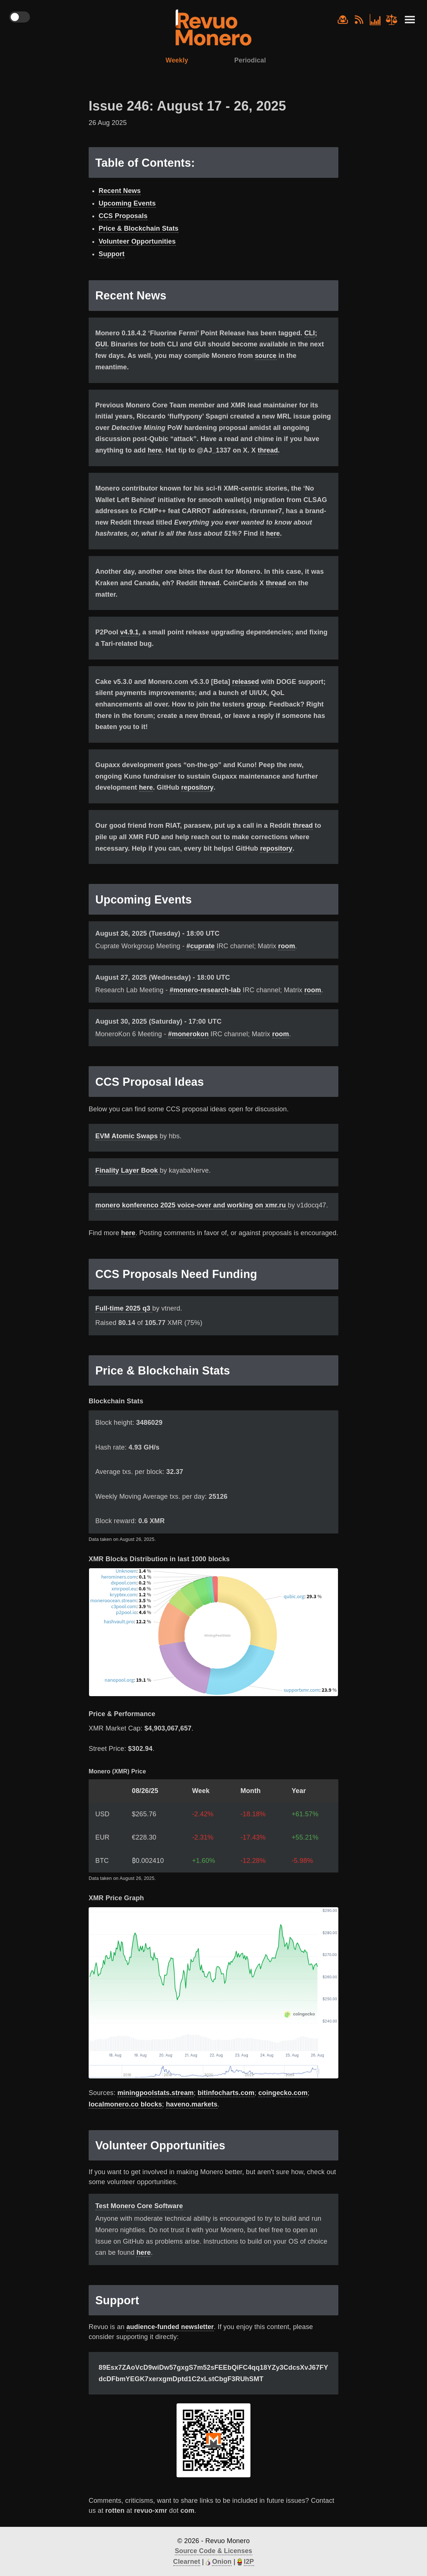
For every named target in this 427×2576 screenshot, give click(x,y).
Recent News (120, 191)
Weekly (176, 60)
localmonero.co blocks (125, 2103)
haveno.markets (192, 2103)
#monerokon (188, 1033)
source (266, 356)
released (246, 681)
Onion (222, 2561)
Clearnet (186, 2561)
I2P (249, 2561)
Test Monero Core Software (139, 2205)
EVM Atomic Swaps (127, 1135)
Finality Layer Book (127, 1170)
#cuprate (201, 945)
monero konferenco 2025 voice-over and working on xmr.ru (191, 1204)
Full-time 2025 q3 (123, 1307)
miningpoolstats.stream (155, 2092)
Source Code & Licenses (213, 2550)
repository (198, 787)
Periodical (251, 60)
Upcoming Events (127, 204)
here (155, 450)
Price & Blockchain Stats (138, 229)
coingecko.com (282, 2092)
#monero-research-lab (205, 989)
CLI (309, 333)
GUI (101, 345)
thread (268, 450)
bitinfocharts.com (226, 2092)
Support (111, 254)
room (286, 945)
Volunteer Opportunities (137, 241)
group (256, 704)
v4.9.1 (129, 632)
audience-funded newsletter (171, 2326)
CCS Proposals (123, 216)
